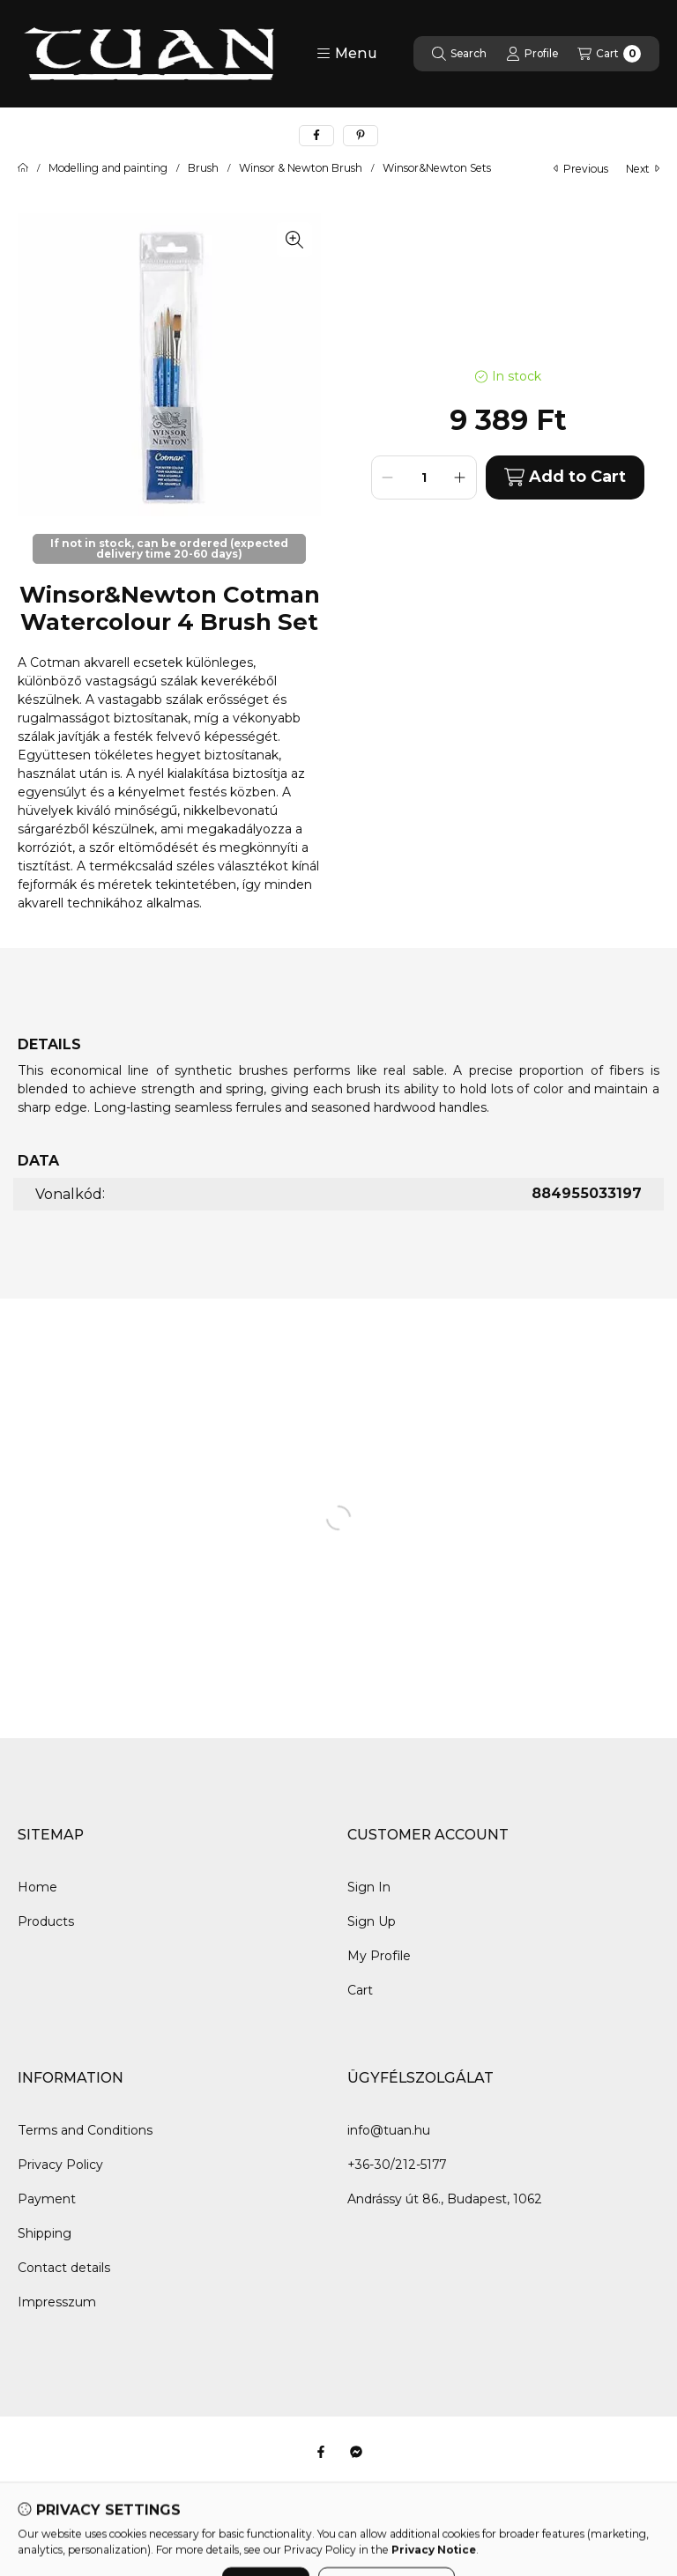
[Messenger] (356, 2451)
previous (581, 168)
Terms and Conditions (85, 2130)
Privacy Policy (60, 2165)
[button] (347, 53)
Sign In (369, 1887)
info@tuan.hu (388, 2130)
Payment (47, 2199)
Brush (203, 168)
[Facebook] (320, 2451)
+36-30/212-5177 (396, 2165)
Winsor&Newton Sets (437, 168)
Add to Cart (565, 477)
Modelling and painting (107, 168)
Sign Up (371, 1921)
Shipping (44, 2233)
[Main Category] (23, 168)
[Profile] (532, 53)
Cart (360, 1990)
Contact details (64, 2268)
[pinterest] (360, 135)
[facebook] (316, 135)
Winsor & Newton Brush (300, 168)
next (642, 168)
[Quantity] (424, 477)
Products (46, 1921)
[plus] (460, 477)
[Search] (459, 53)
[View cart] (609, 53)
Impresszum (57, 2302)
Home (37, 1887)
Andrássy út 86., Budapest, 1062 (444, 2199)
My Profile (379, 1956)
